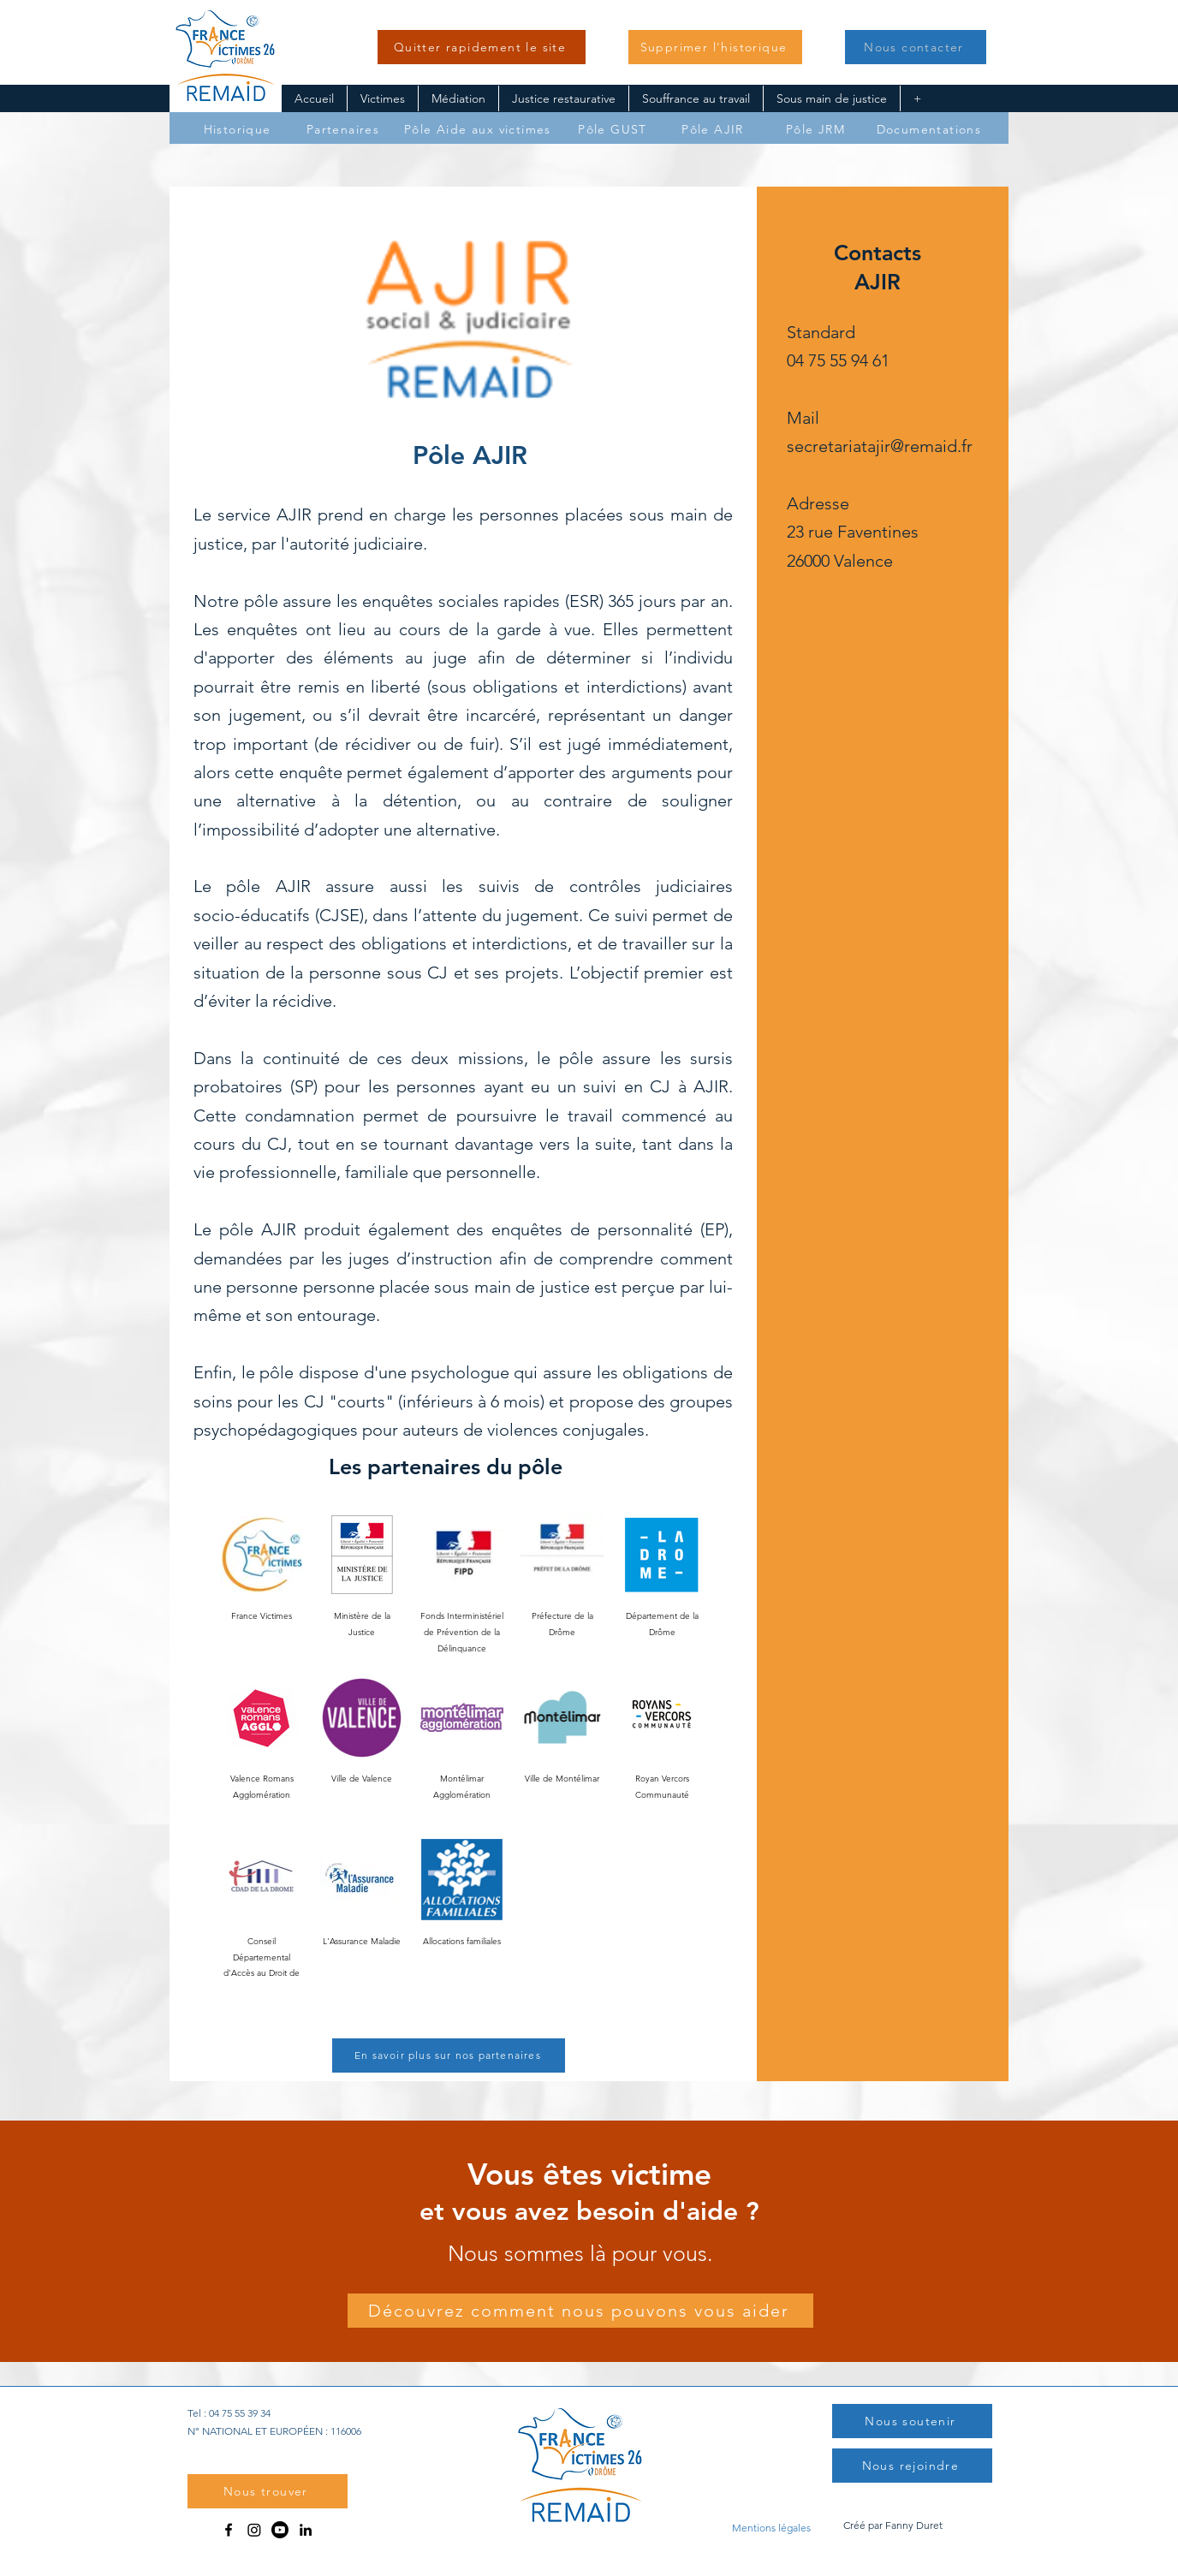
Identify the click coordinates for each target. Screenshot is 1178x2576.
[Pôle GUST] (614, 129)
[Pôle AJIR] (714, 129)
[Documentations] (930, 129)
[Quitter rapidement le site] (482, 47)
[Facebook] (228, 2529)
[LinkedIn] (305, 2529)
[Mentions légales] (771, 2527)
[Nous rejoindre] (912, 2465)
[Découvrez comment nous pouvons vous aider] (580, 2310)
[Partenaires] (344, 129)
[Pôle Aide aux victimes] (479, 129)
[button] (715, 47)
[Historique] (238, 129)
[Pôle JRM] (817, 129)
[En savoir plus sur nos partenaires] (448, 2055)
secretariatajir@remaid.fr (880, 446)
